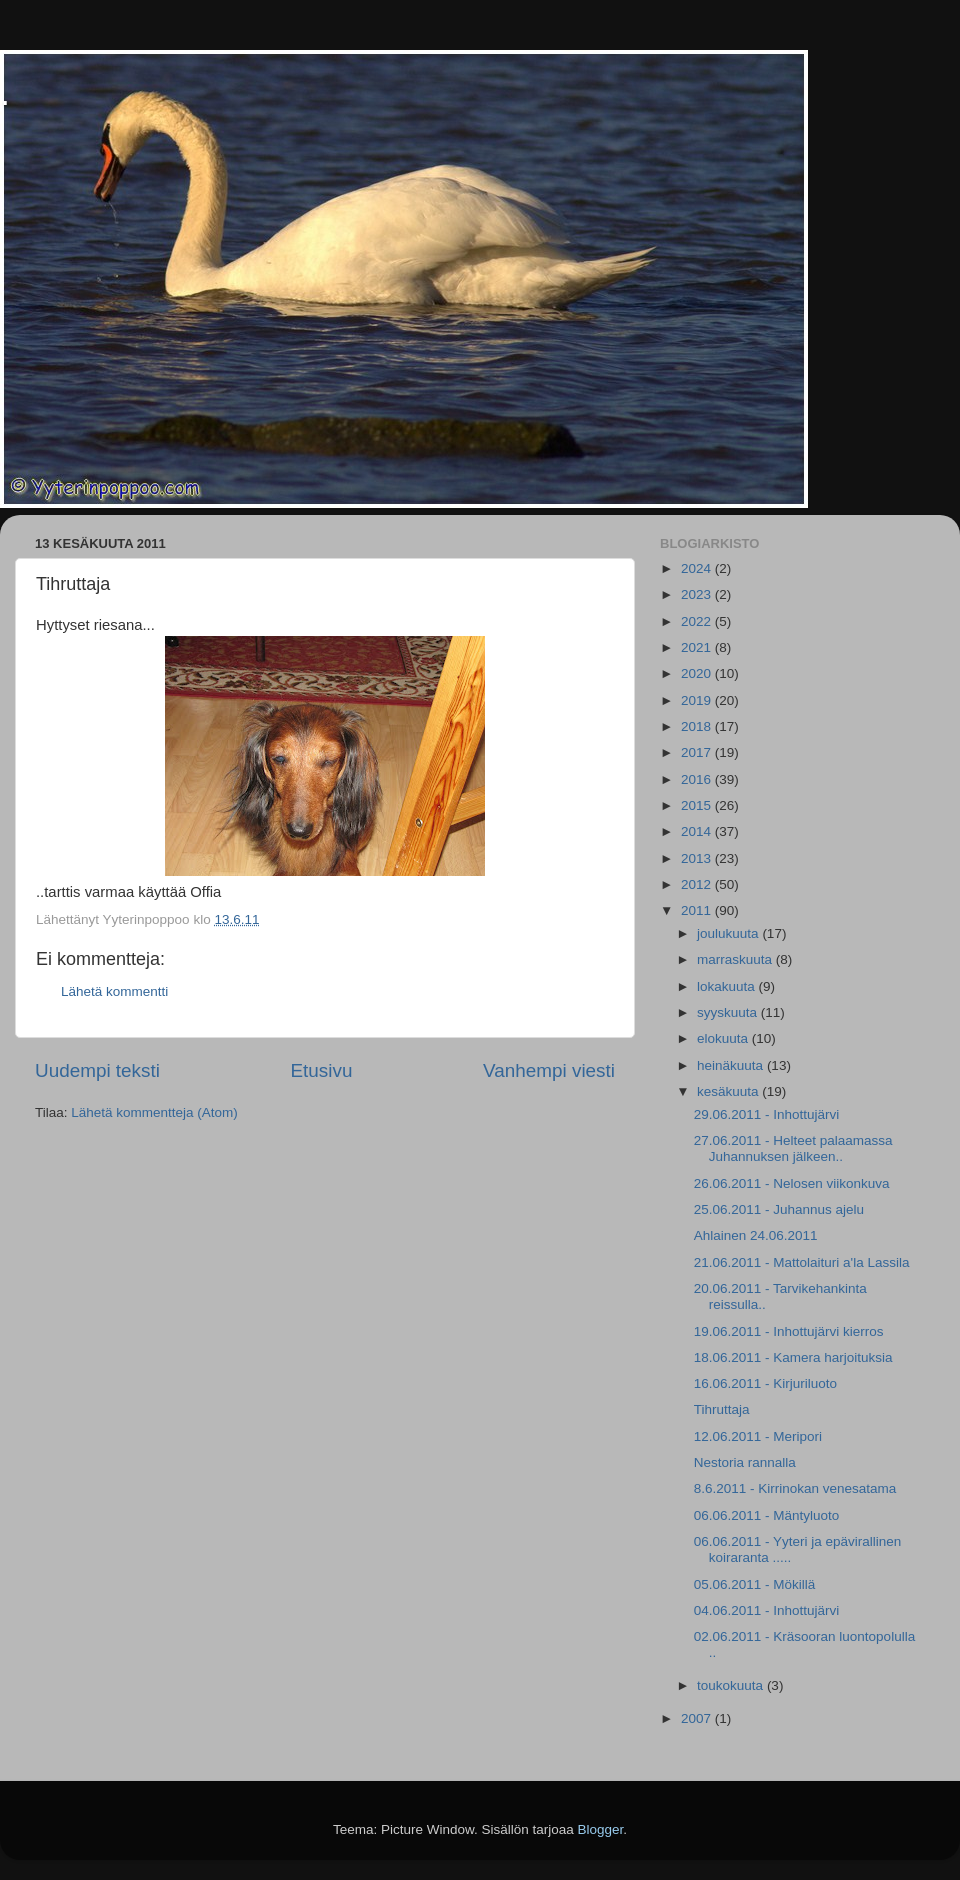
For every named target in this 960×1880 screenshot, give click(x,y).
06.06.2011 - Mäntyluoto (767, 1515)
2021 (698, 647)
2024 (698, 568)
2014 (698, 831)
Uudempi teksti (97, 1070)
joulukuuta (729, 933)
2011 (698, 910)
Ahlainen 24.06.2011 (756, 1235)
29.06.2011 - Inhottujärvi (767, 1114)
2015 (698, 805)
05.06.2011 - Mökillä (755, 1584)
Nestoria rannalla (745, 1462)
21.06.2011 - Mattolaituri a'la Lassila (802, 1262)
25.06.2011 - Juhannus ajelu (779, 1209)
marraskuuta (736, 959)
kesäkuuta (729, 1091)
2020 (698, 673)
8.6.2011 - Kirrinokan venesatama (795, 1488)
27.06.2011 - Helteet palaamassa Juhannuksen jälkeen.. (793, 1148)
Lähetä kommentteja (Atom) (154, 1112)
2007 (698, 1718)
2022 (698, 621)
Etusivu (322, 1070)
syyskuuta (729, 1012)
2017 (698, 752)
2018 (698, 726)
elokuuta (724, 1038)
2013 (698, 858)
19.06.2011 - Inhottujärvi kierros (789, 1331)
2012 (698, 884)
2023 (698, 594)
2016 (698, 779)
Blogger (601, 1829)
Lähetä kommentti (114, 991)
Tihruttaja (722, 1409)
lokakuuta (728, 986)
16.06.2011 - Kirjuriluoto (765, 1383)
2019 (698, 700)
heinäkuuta (732, 1065)
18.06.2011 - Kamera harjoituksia (793, 1357)
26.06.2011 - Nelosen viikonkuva (792, 1183)
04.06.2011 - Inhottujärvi (767, 1610)
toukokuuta (732, 1685)
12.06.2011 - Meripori (758, 1436)
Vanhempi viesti (549, 1070)
